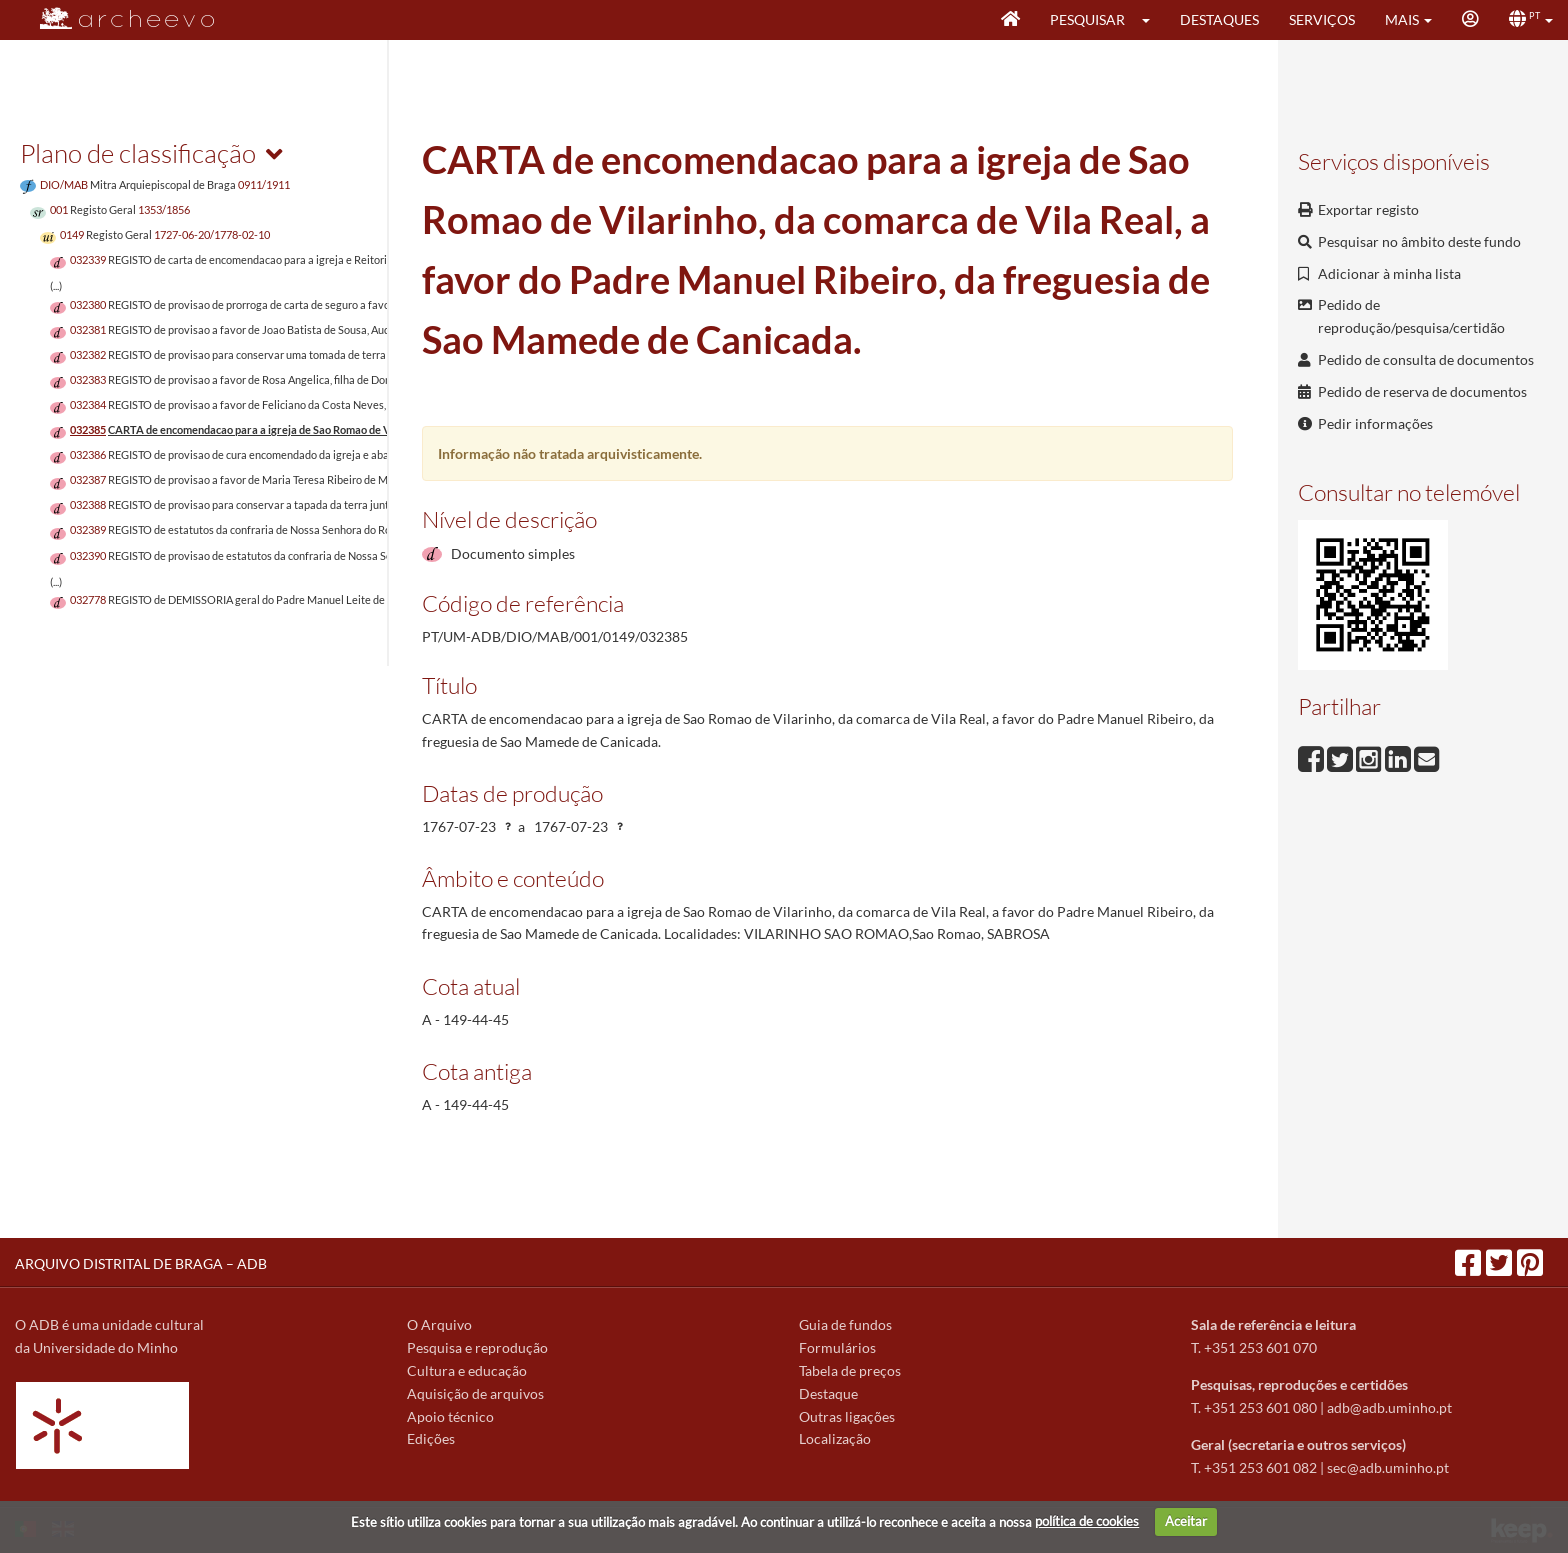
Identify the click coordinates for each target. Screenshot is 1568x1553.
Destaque (828, 1393)
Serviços (1322, 19)
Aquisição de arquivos (475, 1393)
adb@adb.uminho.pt (1389, 1407)
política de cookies (1087, 1521)
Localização (835, 1438)
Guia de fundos (845, 1324)
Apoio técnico (450, 1416)
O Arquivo (439, 1324)
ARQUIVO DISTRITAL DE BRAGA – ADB (141, 1263)
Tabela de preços (850, 1370)
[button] (1152, 20)
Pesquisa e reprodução (477, 1347)
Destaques (1219, 19)
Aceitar (1186, 1521)
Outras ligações (847, 1416)
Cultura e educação (467, 1370)
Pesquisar (1087, 19)
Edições (431, 1438)
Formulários (837, 1347)
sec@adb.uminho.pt (1388, 1467)
